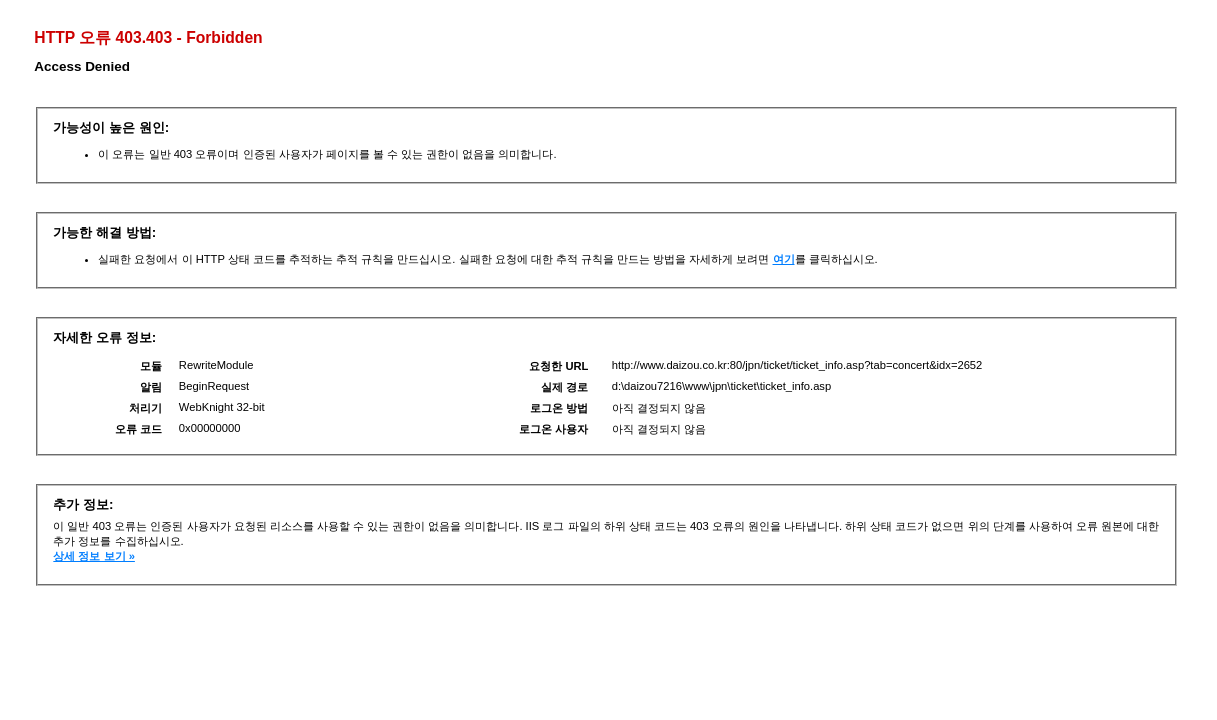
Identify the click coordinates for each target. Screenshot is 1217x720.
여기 (784, 259)
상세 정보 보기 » (94, 556)
